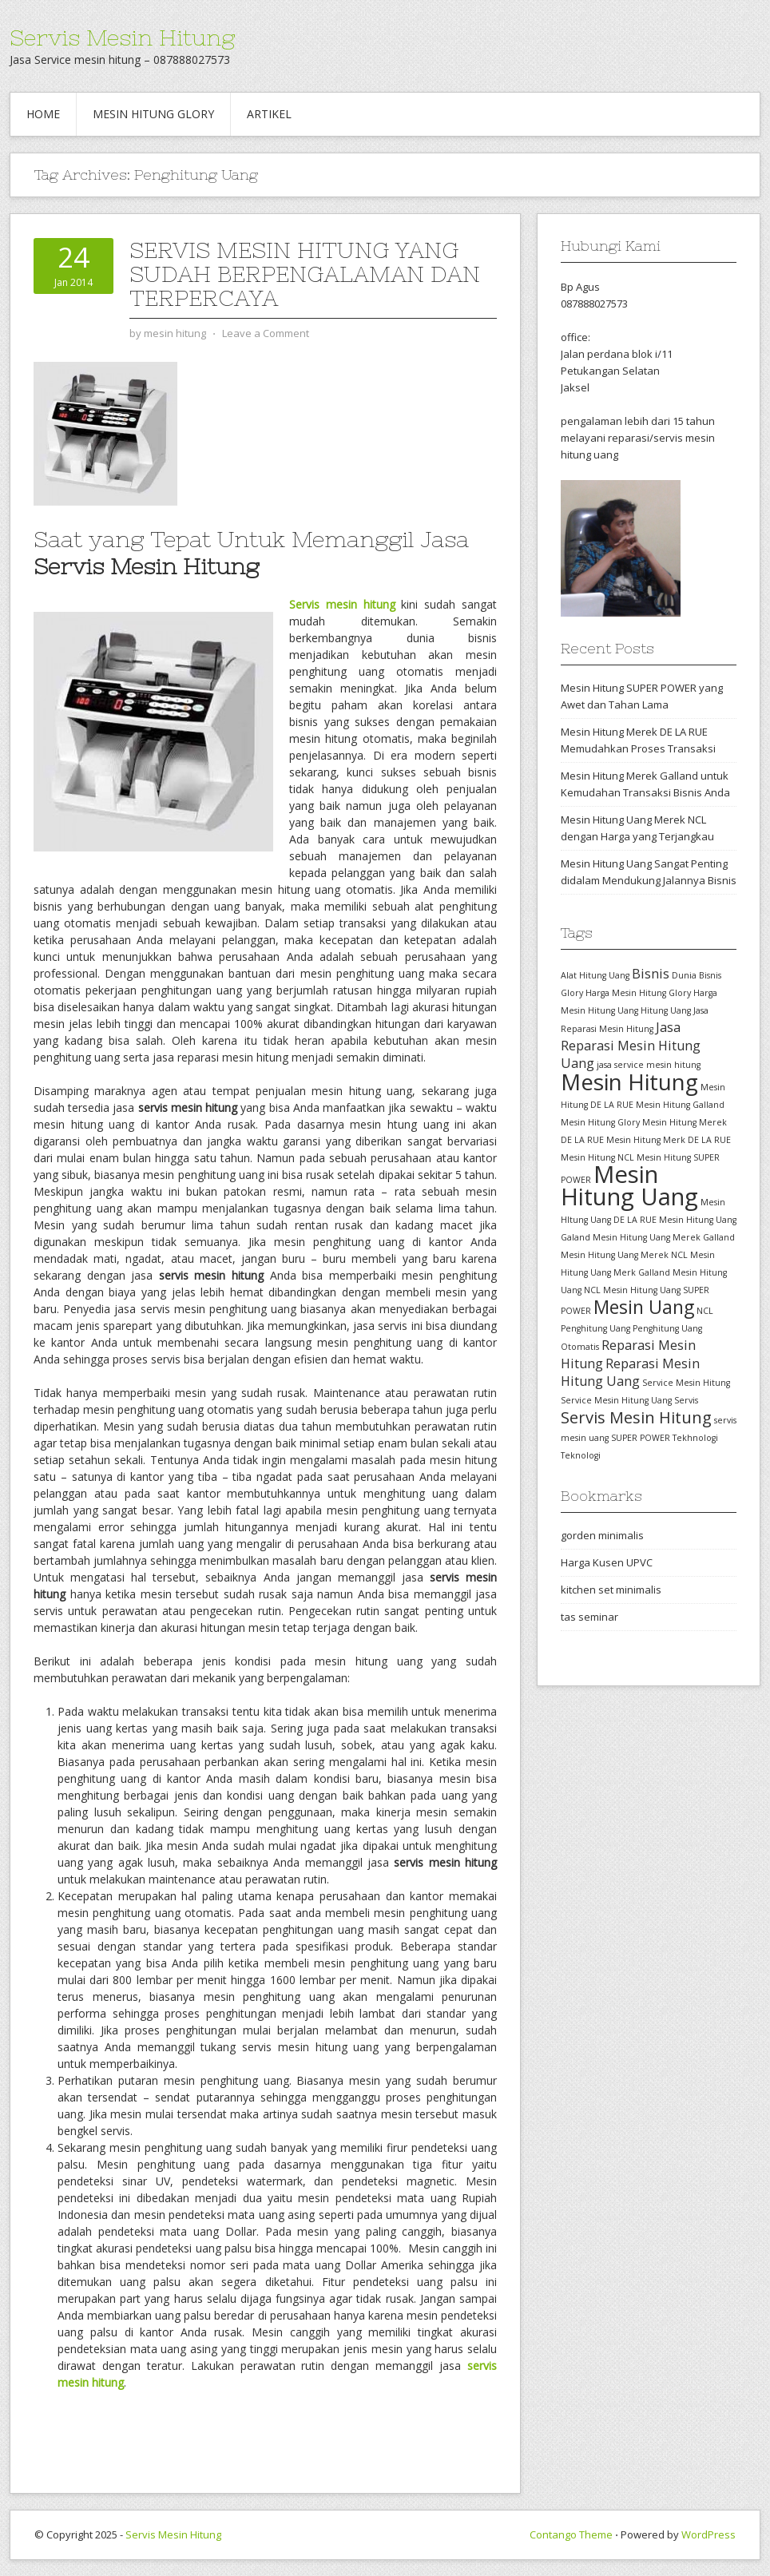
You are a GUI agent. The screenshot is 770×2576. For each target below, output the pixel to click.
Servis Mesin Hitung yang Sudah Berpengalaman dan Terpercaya (304, 274)
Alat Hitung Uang (595, 975)
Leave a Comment (265, 333)
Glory (572, 992)
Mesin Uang (643, 1307)
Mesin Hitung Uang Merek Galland (664, 1237)
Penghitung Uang (595, 1328)
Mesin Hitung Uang (629, 1185)
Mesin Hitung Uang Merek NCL (624, 1254)
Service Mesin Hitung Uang (616, 1400)
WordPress (708, 2534)
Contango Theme (571, 2534)
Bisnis (650, 973)
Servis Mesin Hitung (122, 37)
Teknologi (581, 1455)
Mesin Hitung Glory (600, 1122)
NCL (705, 1310)
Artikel (269, 113)
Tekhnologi (695, 1437)
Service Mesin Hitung (686, 1382)
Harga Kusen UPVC (607, 1562)
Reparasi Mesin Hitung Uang (630, 1372)
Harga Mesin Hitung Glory (638, 992)
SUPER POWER (640, 1437)
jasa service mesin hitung (649, 1064)
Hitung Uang (666, 1010)
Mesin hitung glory (153, 113)
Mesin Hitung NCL (597, 1157)
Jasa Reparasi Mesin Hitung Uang (631, 1045)
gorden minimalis (602, 1535)
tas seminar (589, 1617)
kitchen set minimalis (611, 1589)
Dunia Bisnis (696, 975)
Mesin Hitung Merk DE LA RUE (668, 1139)
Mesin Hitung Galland (680, 1104)
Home (43, 113)
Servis (686, 1400)
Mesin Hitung (629, 1081)
